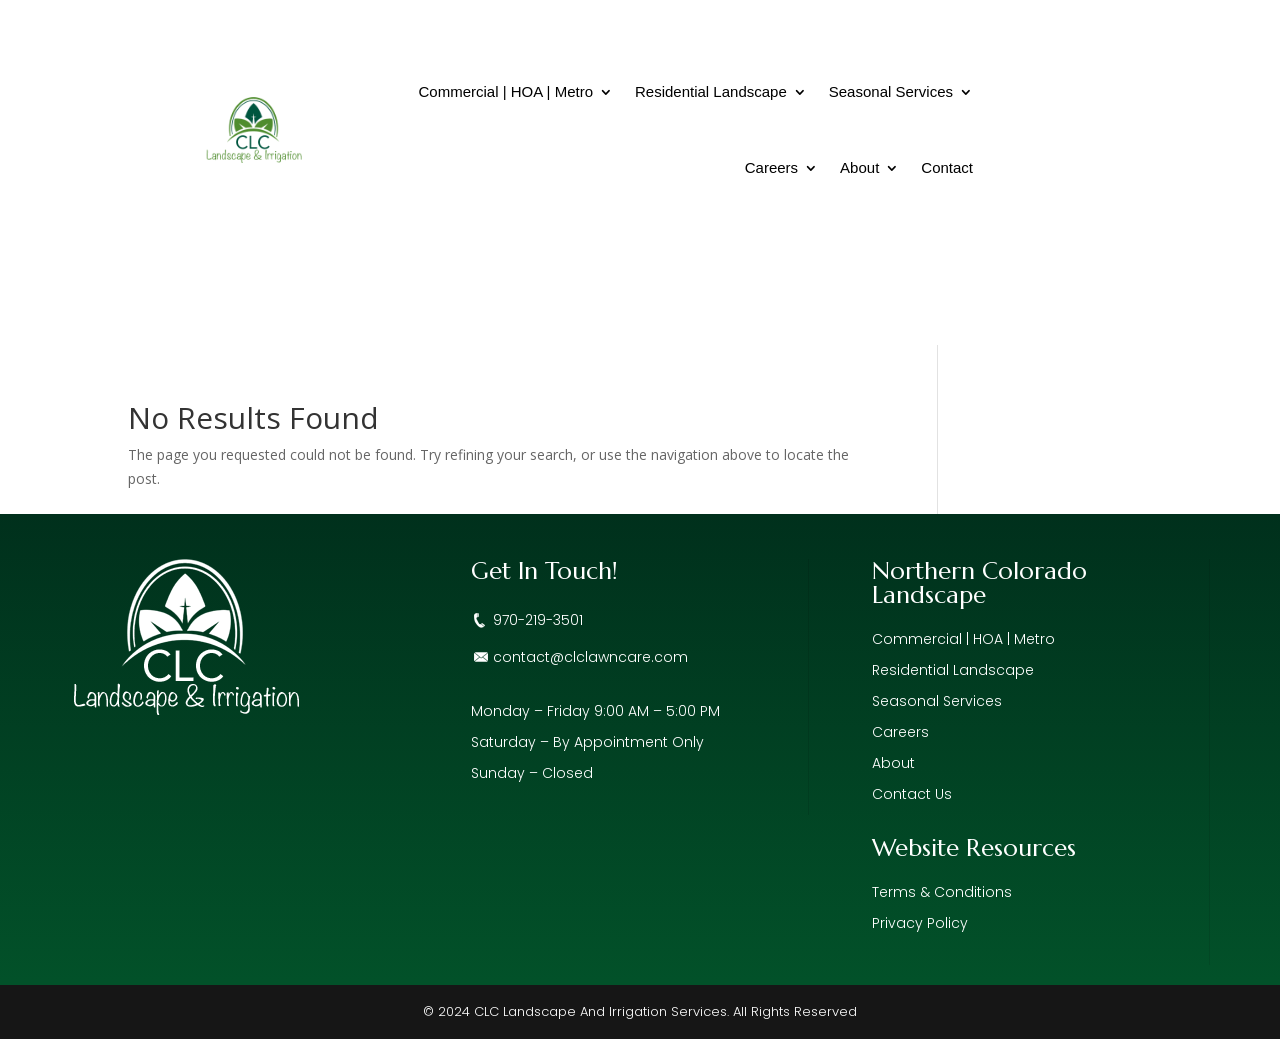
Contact (947, 167)
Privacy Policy (920, 923)
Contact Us (912, 794)
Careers (771, 167)
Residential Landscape (711, 91)
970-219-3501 (538, 620)
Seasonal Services (891, 91)
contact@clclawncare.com (590, 657)
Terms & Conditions (942, 892)
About (859, 167)
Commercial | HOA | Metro (505, 91)
